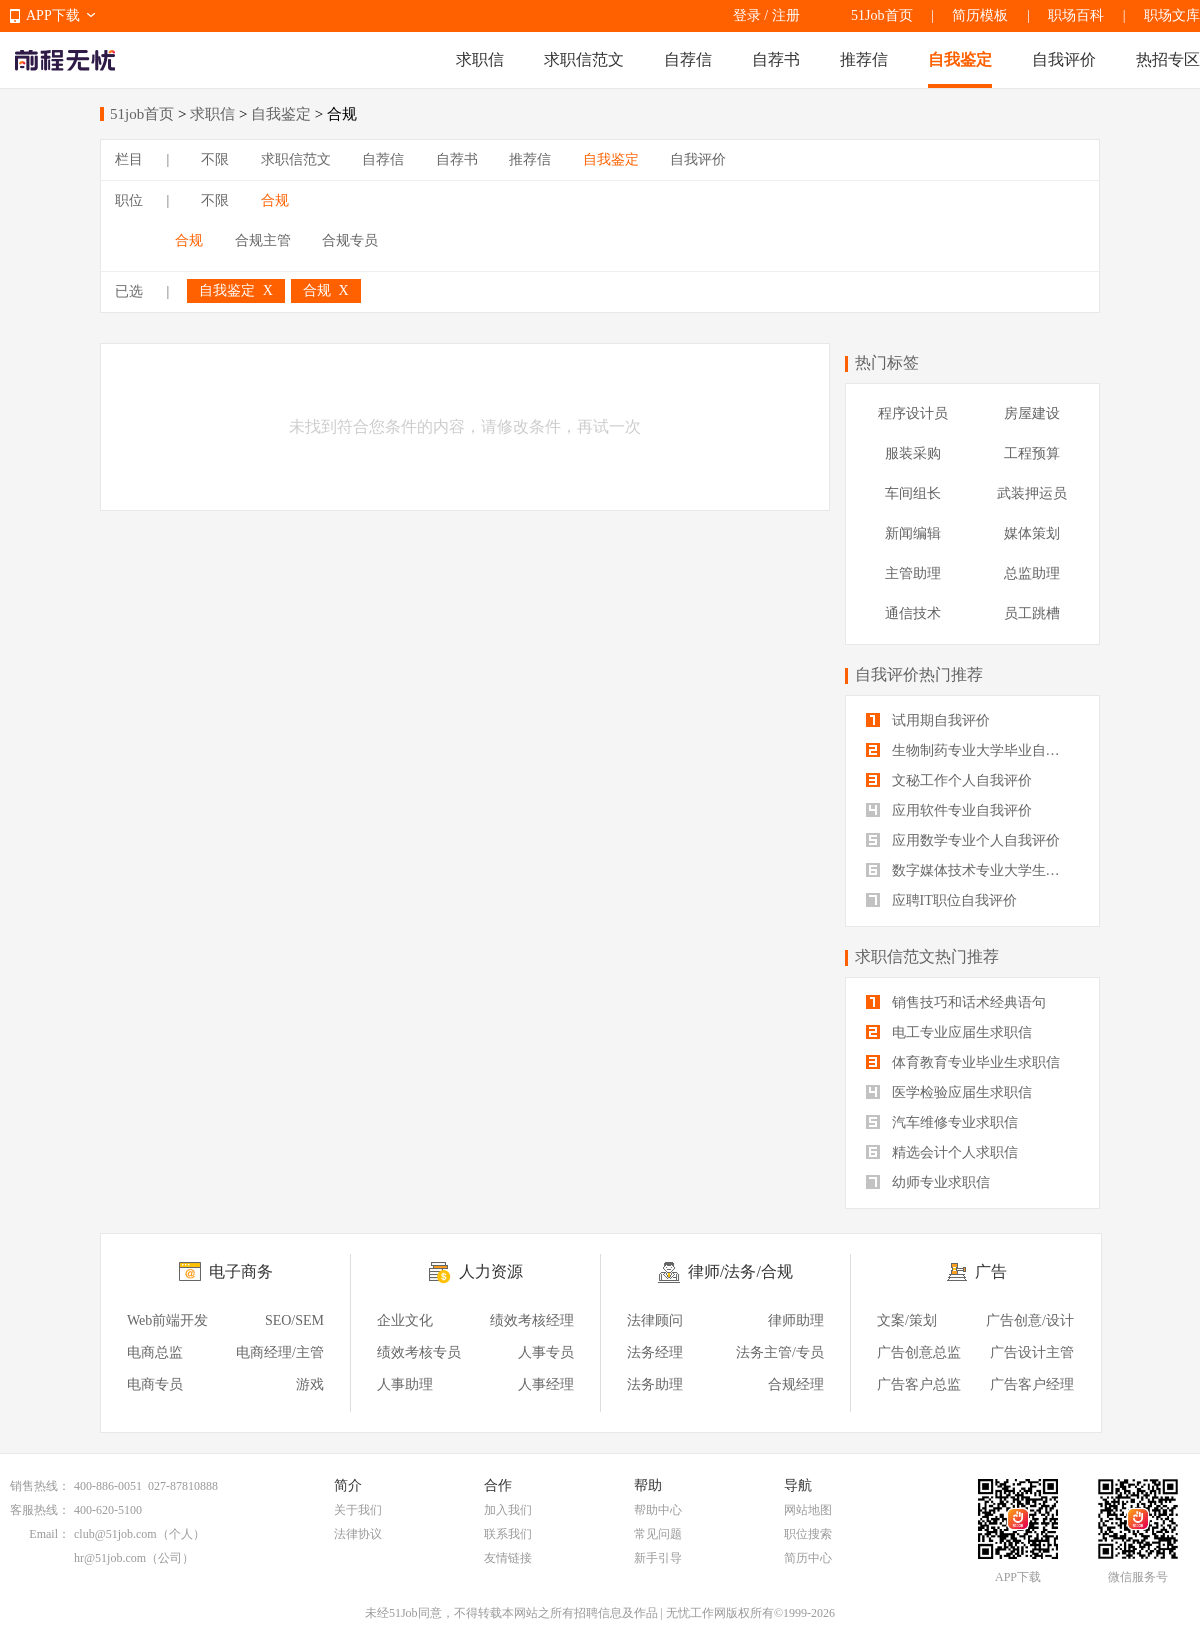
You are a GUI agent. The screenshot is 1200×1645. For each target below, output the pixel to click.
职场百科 (1076, 15)
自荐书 (776, 59)
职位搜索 (808, 1534)
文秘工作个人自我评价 (949, 780)
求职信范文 (584, 59)
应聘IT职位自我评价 (941, 900)
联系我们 (508, 1534)
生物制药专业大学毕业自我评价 (972, 750)
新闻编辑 (913, 533)
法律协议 (358, 1534)
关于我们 (358, 1510)
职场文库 (1172, 15)
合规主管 (263, 240)
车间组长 (913, 493)
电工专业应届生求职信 (949, 1032)
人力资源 (491, 1271)
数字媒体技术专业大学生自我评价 (972, 870)
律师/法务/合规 (740, 1271)
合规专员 (350, 240)
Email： (49, 1534)
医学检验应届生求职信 (949, 1092)
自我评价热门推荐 (919, 674)
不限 (215, 159)
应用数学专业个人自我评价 (963, 840)
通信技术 (913, 613)
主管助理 (913, 573)
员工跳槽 (1032, 613)
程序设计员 (913, 413)
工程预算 (1032, 453)
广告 (991, 1271)
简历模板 (980, 15)
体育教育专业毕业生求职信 (963, 1062)
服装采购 (913, 453)
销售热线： (40, 1486)
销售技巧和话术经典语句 (956, 1002)
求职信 (480, 59)
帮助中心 (658, 1510)
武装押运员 (1032, 493)
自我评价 (1064, 59)
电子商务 (241, 1271)
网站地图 (808, 1510)
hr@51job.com (110, 1558)
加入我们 (508, 1510)
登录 (747, 15)
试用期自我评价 (928, 720)
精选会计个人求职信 (942, 1152)
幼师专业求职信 (928, 1182)
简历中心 (808, 1558)
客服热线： (40, 1510)
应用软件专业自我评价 (949, 810)
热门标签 (887, 362)
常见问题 (658, 1534)
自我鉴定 (960, 59)
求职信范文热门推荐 (927, 956)
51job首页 (142, 114)
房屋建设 (1032, 413)
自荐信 (688, 59)
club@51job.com (115, 1534)
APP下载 (53, 15)
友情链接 (508, 1558)
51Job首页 (881, 15)
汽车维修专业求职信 (942, 1122)
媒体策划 (1032, 533)
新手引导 (658, 1558)
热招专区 (1168, 59)
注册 (786, 15)
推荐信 (864, 59)
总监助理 (1032, 573)
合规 (275, 200)
